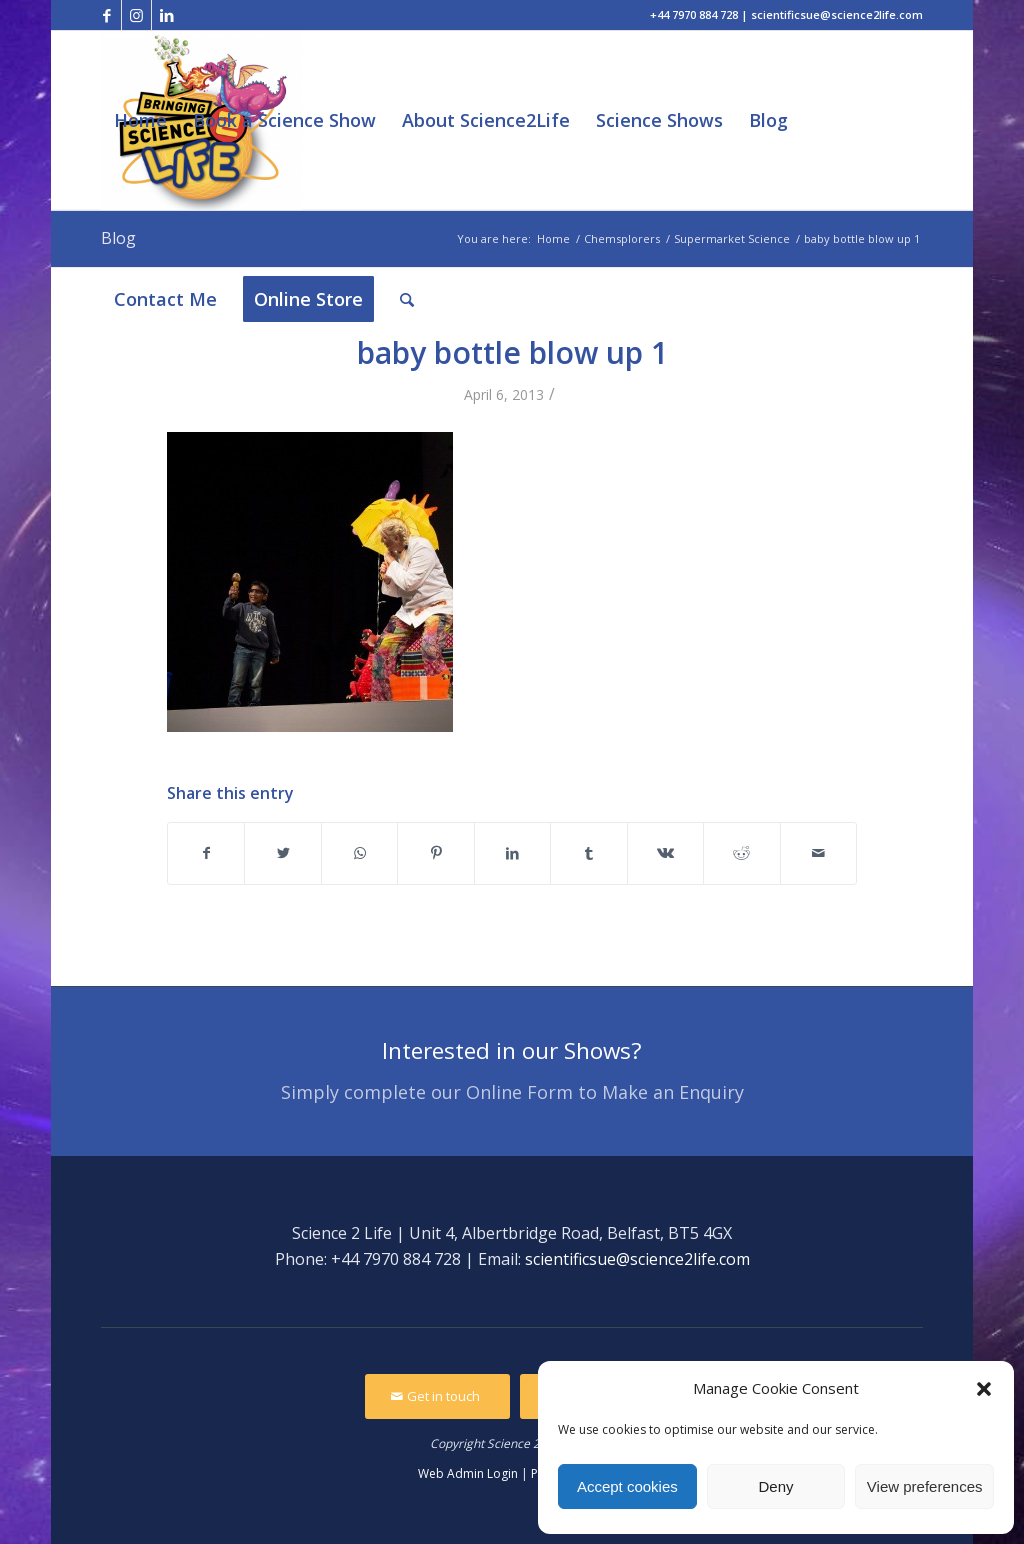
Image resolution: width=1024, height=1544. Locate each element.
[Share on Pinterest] (435, 853)
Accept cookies (627, 1486)
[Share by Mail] (819, 853)
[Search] (407, 299)
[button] (984, 1389)
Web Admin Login (468, 1473)
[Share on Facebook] (206, 853)
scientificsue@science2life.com (637, 1259)
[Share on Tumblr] (588, 853)
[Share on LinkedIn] (512, 853)
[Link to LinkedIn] (167, 15)
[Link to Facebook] (106, 15)
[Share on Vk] (665, 853)
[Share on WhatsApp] (359, 853)
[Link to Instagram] (136, 15)
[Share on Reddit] (741, 853)
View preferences (925, 1486)
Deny (775, 1486)
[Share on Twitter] (282, 853)
